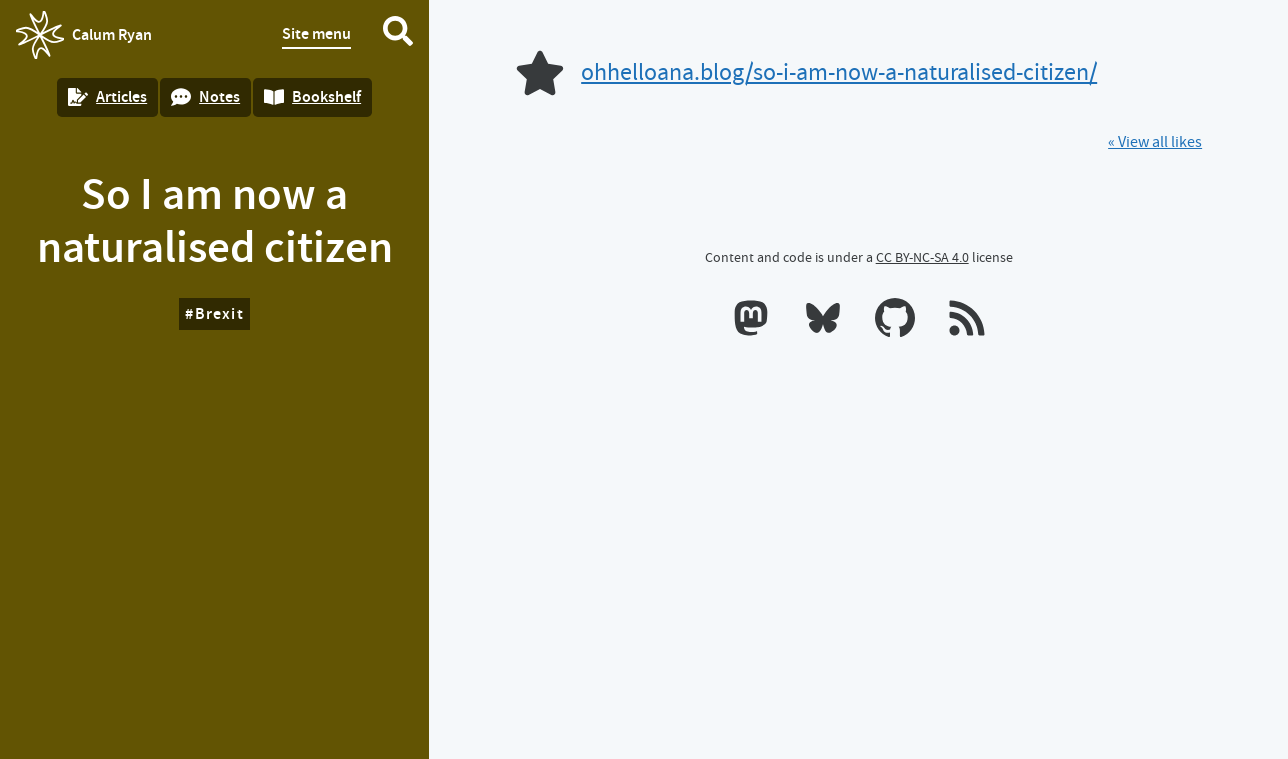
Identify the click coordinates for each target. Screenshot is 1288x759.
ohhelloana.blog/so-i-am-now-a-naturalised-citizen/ (839, 72)
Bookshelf (312, 96)
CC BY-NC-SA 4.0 (922, 257)
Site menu (316, 33)
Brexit (219, 313)
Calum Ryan (84, 35)
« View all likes (1155, 142)
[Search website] (398, 35)
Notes (205, 96)
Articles (107, 96)
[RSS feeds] (967, 322)
